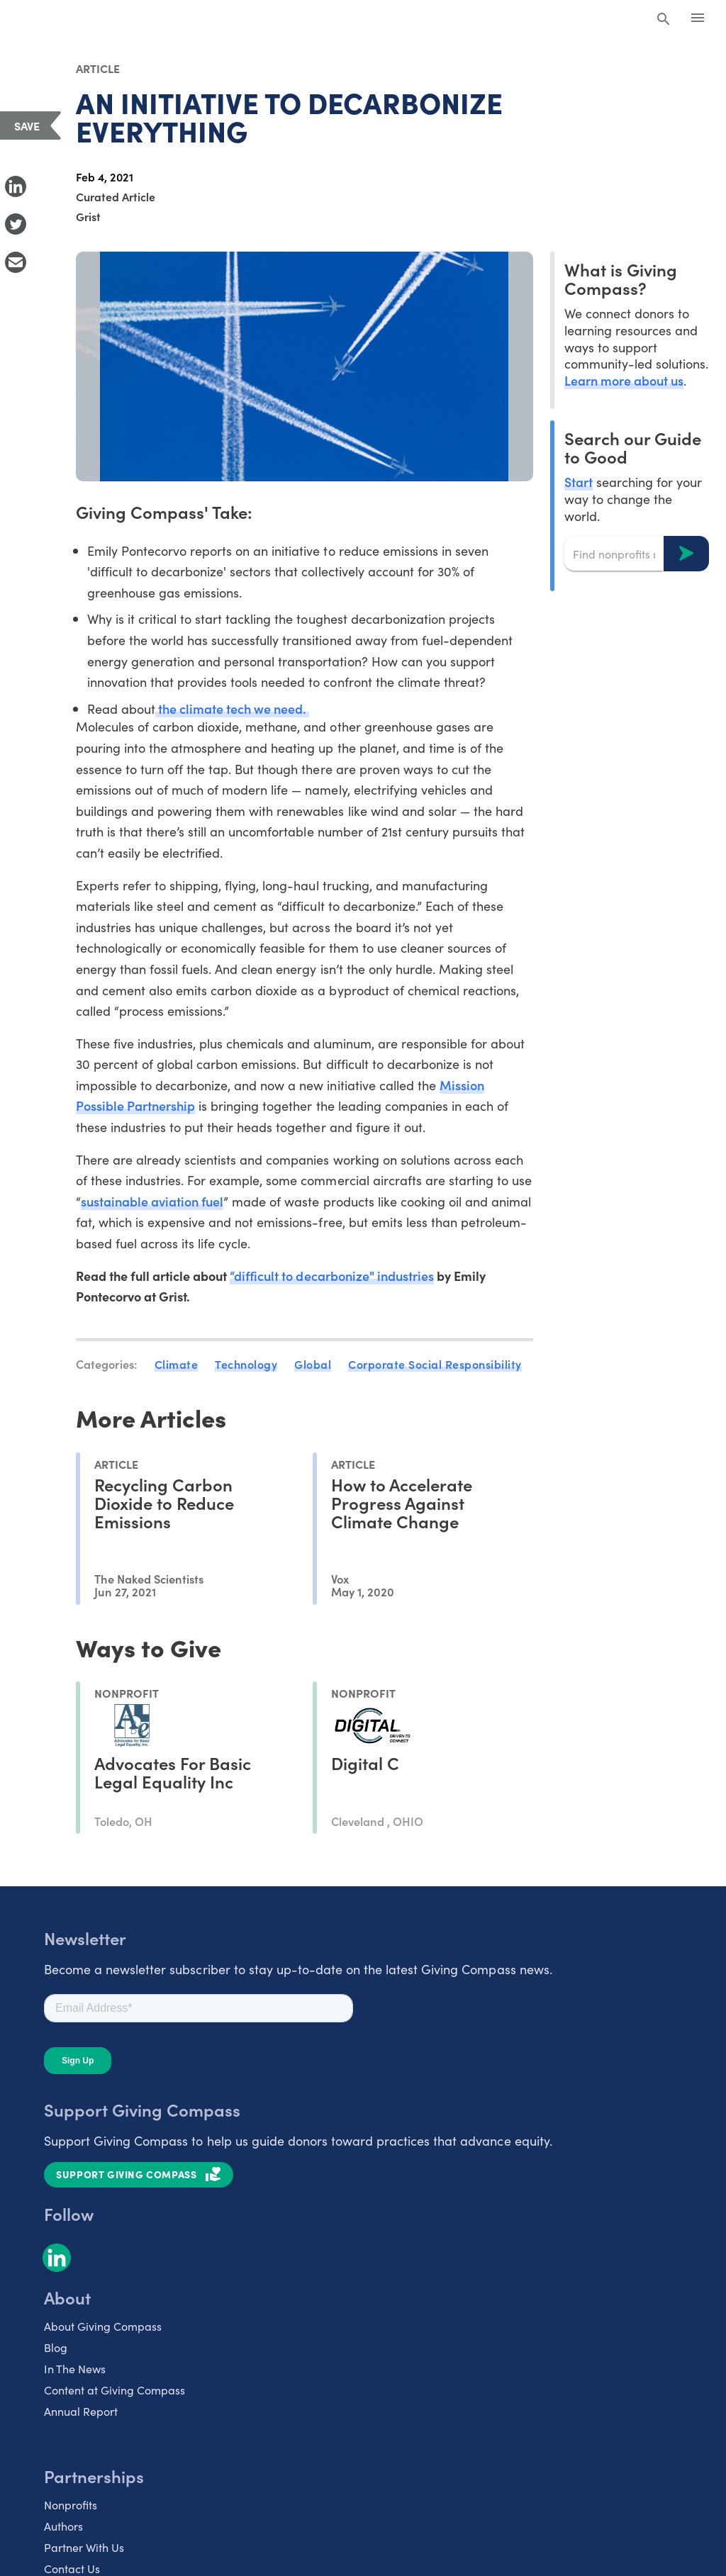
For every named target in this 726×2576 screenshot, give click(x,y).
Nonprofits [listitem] (70, 2504)
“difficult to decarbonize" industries (332, 1275)
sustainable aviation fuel (152, 1201)
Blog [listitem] (55, 2347)
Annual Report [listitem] (81, 2411)
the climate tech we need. (232, 708)
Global (312, 1364)
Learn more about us (623, 380)
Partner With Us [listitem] (84, 2547)
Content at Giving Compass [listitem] (114, 2389)
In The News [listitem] (75, 2368)
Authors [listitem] (63, 2525)
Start (578, 482)
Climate (177, 1364)
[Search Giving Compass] (664, 20)
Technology (246, 1364)
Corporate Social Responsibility (435, 1364)
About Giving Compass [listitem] (103, 2326)
